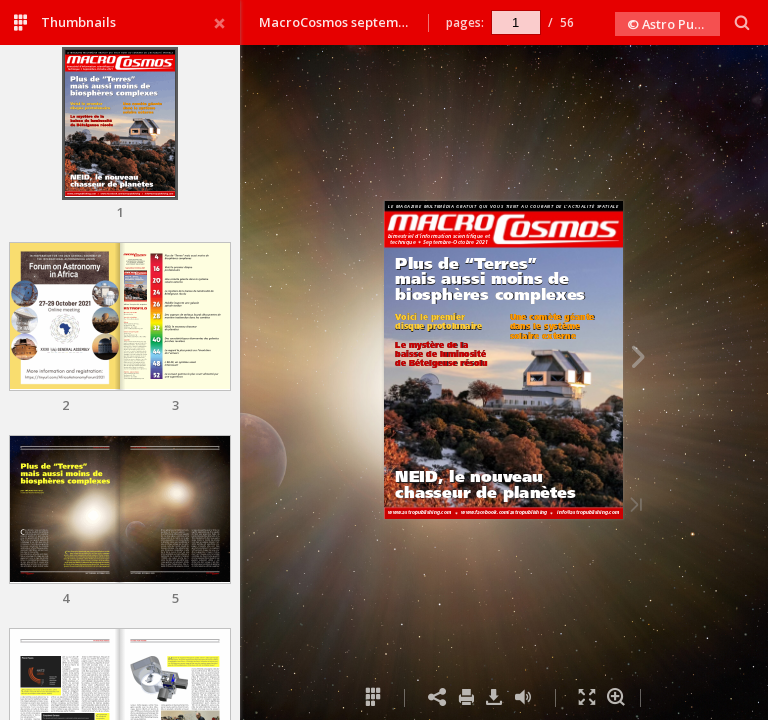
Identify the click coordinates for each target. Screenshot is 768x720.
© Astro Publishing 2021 (674, 24)
